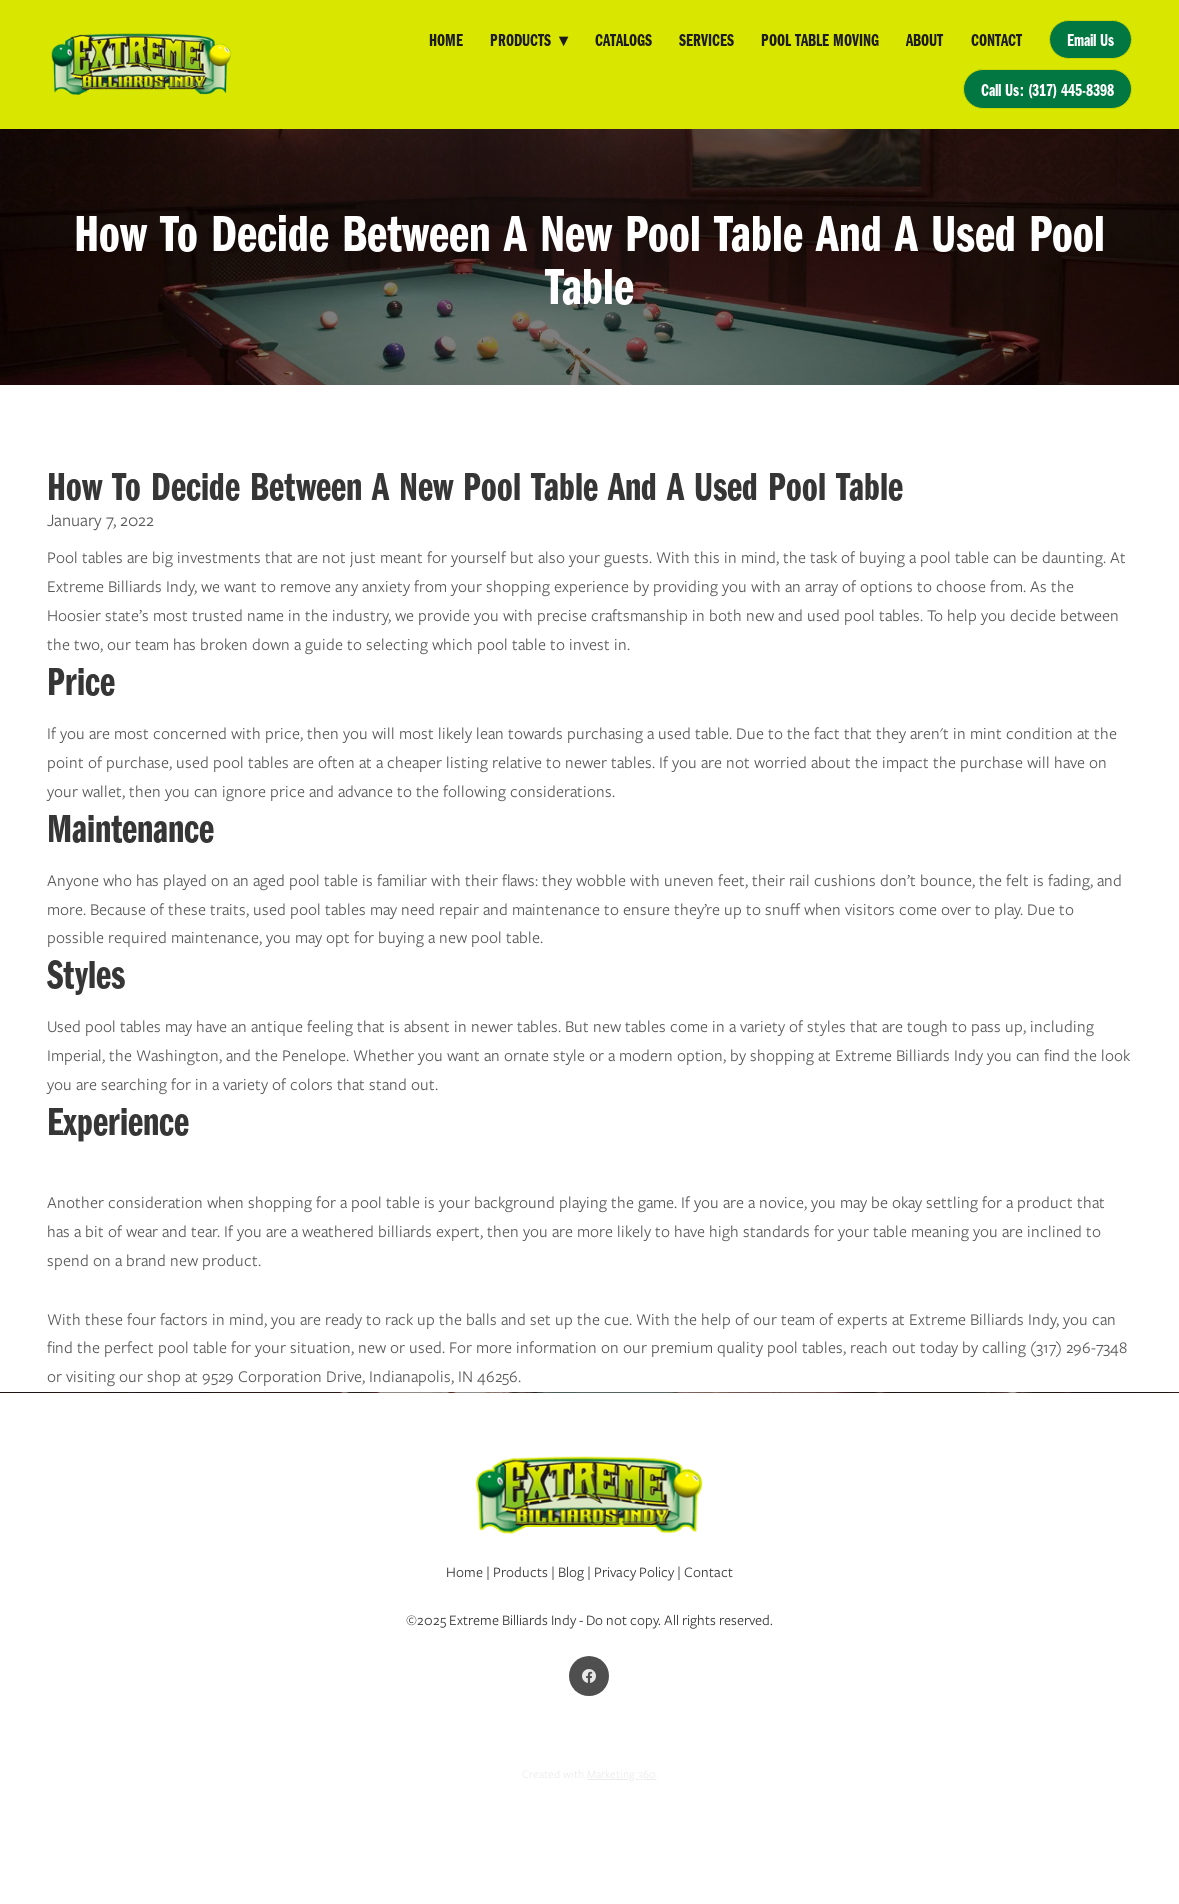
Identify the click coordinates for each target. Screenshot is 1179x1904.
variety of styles (793, 1026)
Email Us (1090, 39)
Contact (996, 39)
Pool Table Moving (820, 39)
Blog (571, 1572)
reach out (883, 1347)
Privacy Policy (634, 1572)
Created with (589, 1774)
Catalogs (623, 39)
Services (706, 39)
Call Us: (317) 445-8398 (1047, 89)
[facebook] (589, 1676)
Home (446, 39)
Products (528, 39)
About (924, 39)
